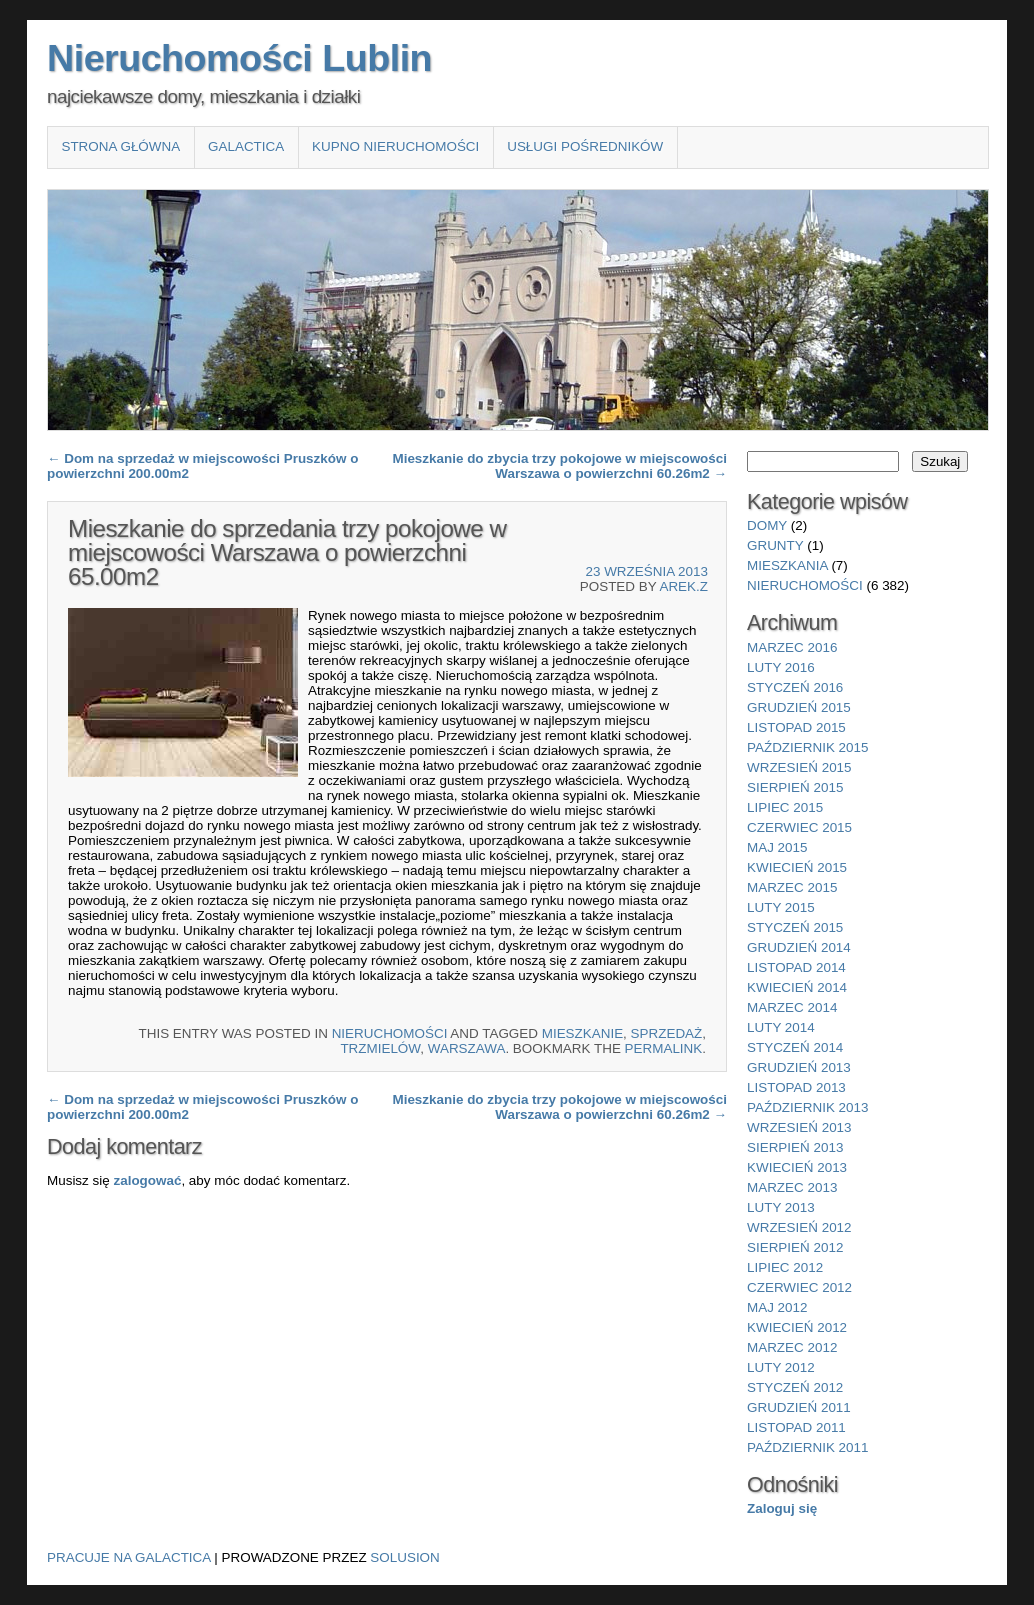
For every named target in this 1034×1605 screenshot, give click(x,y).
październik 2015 (807, 747)
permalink (664, 1048)
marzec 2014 (792, 1007)
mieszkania (787, 565)
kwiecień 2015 (797, 867)
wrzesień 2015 (799, 767)
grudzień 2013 (799, 1067)
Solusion (404, 1557)
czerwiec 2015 (799, 827)
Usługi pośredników (585, 146)
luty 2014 (781, 1027)
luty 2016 (781, 667)
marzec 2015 (792, 887)
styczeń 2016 (795, 687)
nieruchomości (390, 1033)
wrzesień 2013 (799, 1127)
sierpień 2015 (795, 787)
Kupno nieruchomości (395, 146)
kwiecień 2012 (797, 1327)
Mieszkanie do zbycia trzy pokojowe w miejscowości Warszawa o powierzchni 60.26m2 (559, 466)
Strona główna (120, 146)
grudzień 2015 (799, 707)
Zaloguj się (782, 1508)
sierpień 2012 (795, 1247)
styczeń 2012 (795, 1387)
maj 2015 (777, 847)
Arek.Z (683, 586)
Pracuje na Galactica (129, 1557)
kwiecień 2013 (797, 1167)
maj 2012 (777, 1307)
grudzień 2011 (799, 1407)
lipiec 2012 (785, 1267)
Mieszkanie (582, 1033)
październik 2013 (807, 1107)
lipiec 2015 (785, 807)
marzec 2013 (792, 1187)
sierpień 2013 (795, 1147)
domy (767, 525)
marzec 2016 (792, 647)
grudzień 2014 (799, 947)
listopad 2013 (796, 1087)
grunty (775, 545)
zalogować (147, 1180)
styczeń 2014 (795, 1047)
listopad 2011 (796, 1427)
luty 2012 (781, 1367)
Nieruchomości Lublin (239, 58)
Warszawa (467, 1048)
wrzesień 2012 (799, 1227)
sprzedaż (667, 1033)
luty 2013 (781, 1207)
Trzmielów (380, 1048)
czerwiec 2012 (799, 1287)
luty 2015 (781, 907)
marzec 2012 (792, 1347)
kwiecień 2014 (797, 987)
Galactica (246, 146)
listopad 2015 (796, 727)
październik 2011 (807, 1447)
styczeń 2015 (795, 927)
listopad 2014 (796, 967)
